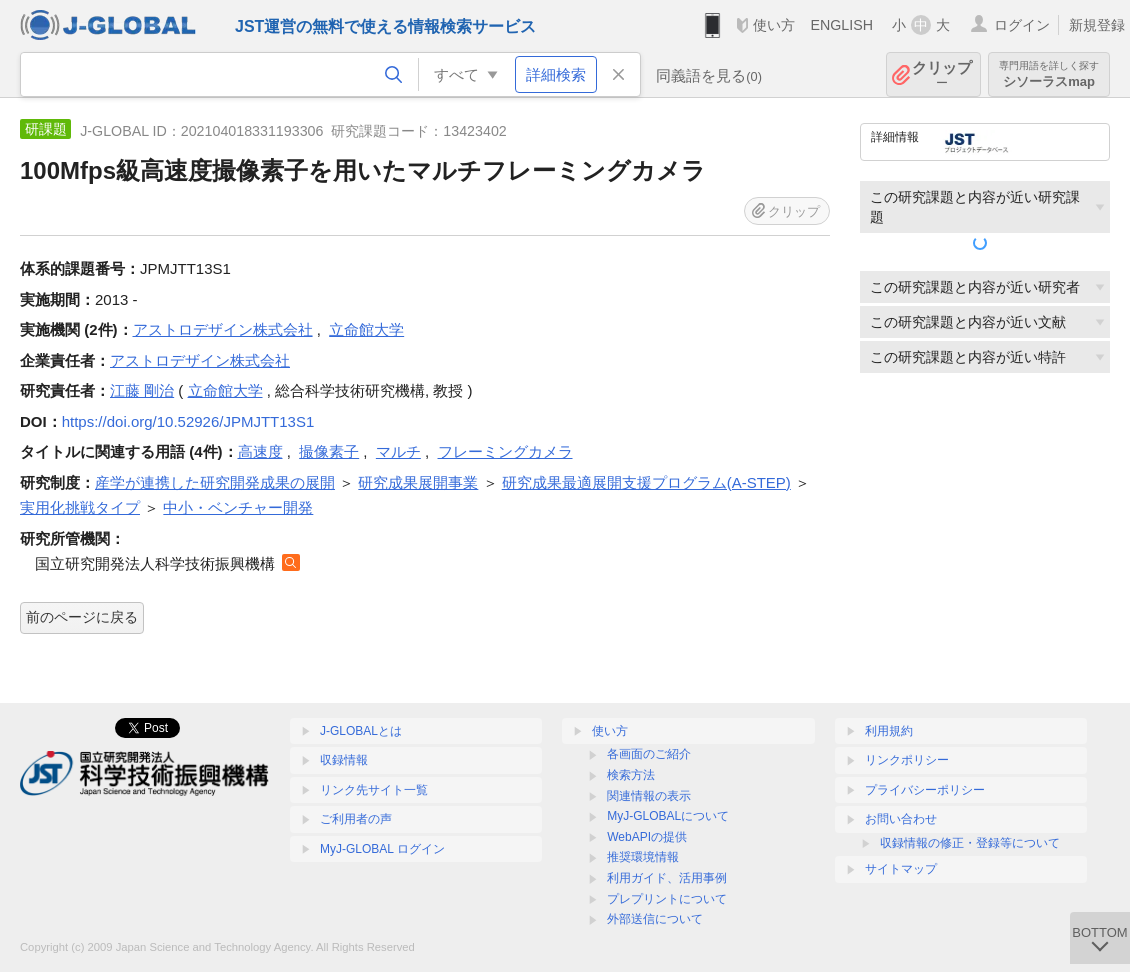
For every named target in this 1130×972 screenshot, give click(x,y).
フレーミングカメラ (505, 451)
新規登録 (1097, 25)
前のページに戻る (82, 617)
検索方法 (631, 775)
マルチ (398, 451)
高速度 (260, 451)
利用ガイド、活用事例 (667, 878)
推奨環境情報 (643, 857)
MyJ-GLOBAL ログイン (382, 849)
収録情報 (344, 760)
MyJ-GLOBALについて (668, 816)
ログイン (1022, 25)
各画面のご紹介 (649, 754)
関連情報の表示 (649, 796)
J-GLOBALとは (361, 731)
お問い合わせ (901, 819)
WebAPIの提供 (647, 837)
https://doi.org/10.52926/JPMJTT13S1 (188, 421)
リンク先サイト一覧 (374, 790)
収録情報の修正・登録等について (970, 843)
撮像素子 (329, 451)
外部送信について (655, 919)
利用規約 (889, 731)
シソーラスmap (1049, 74)
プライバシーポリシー (925, 790)
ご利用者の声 (356, 819)
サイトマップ (901, 869)
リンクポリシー (907, 760)
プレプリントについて (667, 899)
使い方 (774, 25)
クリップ (942, 74)
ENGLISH (841, 25)
